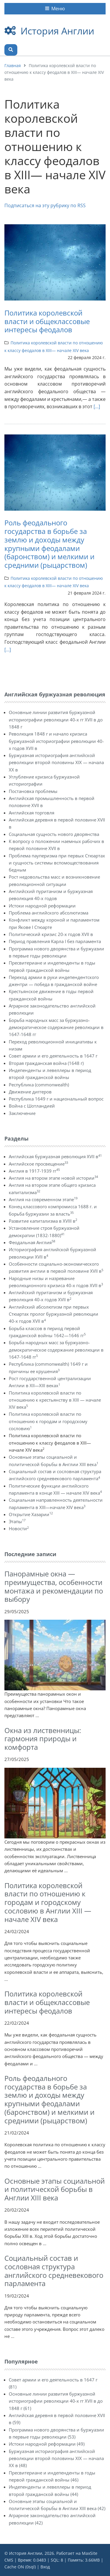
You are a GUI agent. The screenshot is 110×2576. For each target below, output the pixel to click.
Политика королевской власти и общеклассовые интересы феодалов (47, 321)
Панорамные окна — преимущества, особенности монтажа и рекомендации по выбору (53, 1586)
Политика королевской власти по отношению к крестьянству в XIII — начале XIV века (55, 1400)
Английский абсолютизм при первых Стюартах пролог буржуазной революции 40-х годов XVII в (53, 1314)
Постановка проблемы (33, 791)
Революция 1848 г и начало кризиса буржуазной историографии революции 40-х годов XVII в (56, 741)
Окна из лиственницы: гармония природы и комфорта (42, 1738)
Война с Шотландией (32, 1106)
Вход (45, 2567)
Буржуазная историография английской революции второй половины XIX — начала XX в (56, 762)
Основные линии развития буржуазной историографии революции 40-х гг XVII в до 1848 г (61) (56, 2401)
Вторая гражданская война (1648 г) (46, 1063)
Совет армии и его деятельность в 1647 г (53, 1056)
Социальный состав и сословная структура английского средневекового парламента (53, 2270)
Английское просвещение (38, 1164)
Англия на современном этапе (43, 1199)
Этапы (17, 1521)
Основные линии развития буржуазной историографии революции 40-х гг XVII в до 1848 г (56, 719)
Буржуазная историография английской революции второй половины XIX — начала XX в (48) (56, 2458)
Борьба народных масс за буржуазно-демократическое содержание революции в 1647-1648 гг (56, 1027)
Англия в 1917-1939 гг (34, 1171)
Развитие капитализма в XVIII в (43, 1221)
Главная (12, 65)
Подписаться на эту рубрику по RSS (45, 205)
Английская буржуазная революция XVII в (55, 1156)
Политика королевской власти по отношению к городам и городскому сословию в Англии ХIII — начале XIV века (47, 1902)
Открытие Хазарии (31, 1514)
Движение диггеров (30, 1092)
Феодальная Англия (32, 1242)
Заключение (22, 1113)
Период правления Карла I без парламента (55, 941)
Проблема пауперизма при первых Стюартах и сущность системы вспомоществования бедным (57, 863)
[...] (97, 406)
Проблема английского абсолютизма (48, 913)
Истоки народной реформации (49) (46, 2444)
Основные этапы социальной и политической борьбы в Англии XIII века (54, 2189)
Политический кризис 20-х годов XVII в (51, 934)
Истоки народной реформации (42, 906)
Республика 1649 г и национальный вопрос (56, 1099)
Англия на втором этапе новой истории (53, 1178)
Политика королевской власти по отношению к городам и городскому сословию (48, 1421)
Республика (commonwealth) (39, 1085)
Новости (19, 1528)
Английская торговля (31, 813)
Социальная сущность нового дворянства (54, 834)
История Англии (57, 30)
